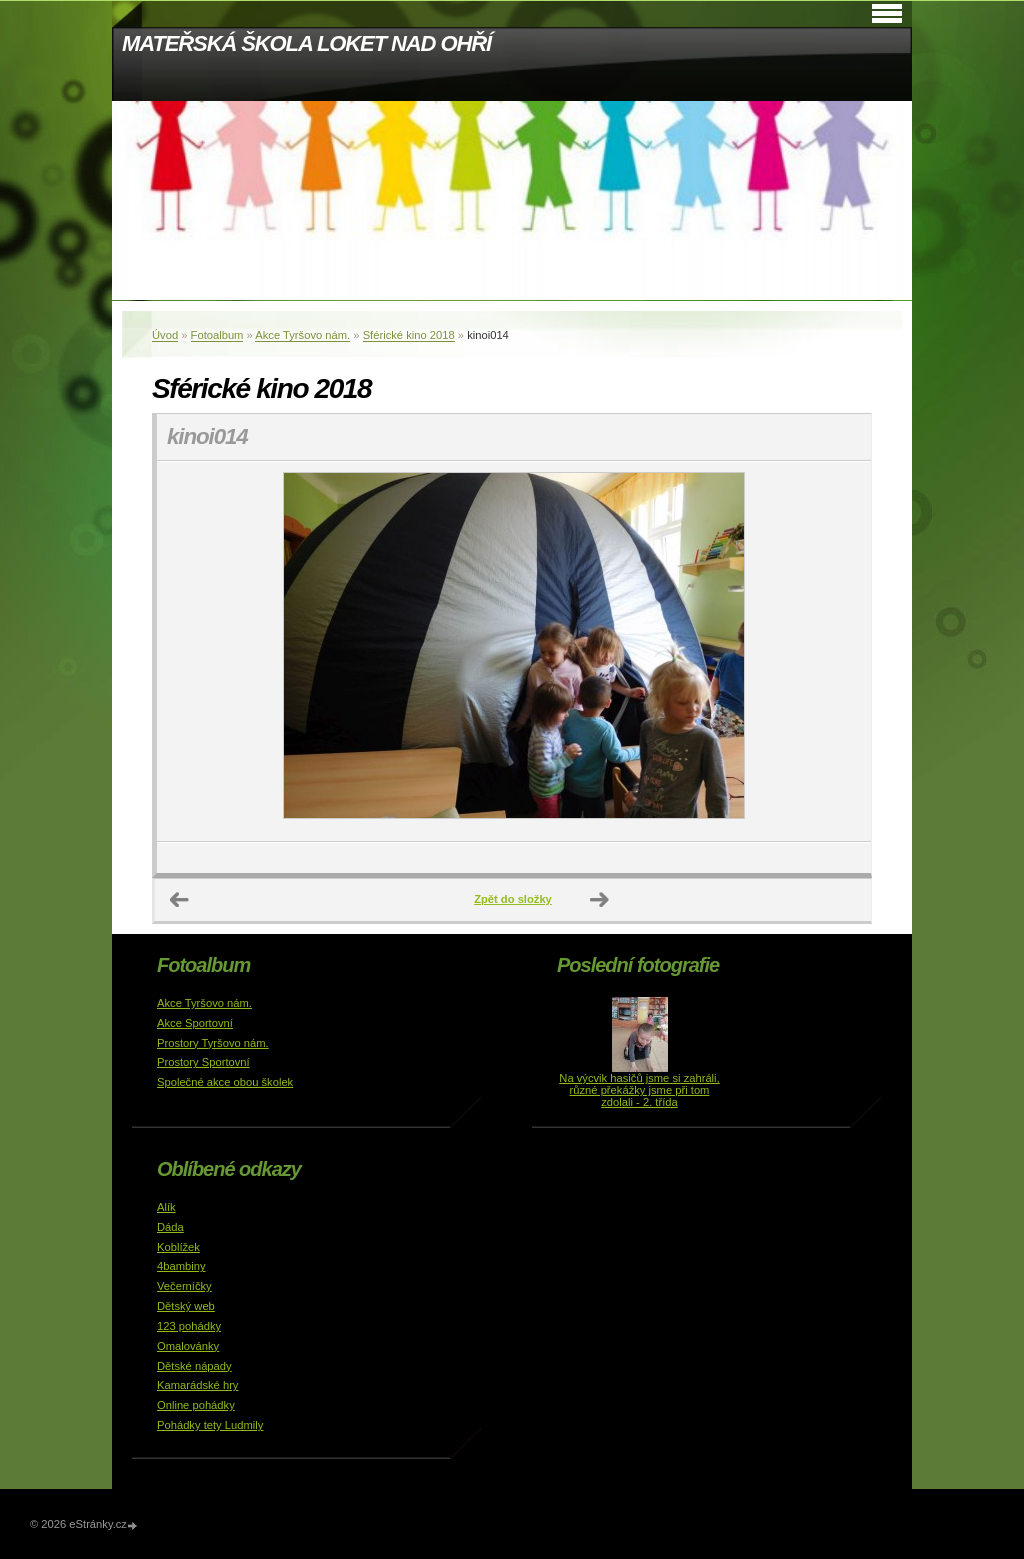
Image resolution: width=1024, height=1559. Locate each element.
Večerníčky (184, 1286)
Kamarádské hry (197, 1385)
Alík (166, 1207)
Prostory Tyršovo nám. (213, 1043)
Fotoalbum (217, 335)
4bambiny (181, 1266)
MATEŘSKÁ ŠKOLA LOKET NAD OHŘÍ (306, 43)
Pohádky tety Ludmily (210, 1425)
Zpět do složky (513, 899)
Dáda (170, 1227)
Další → (600, 900)
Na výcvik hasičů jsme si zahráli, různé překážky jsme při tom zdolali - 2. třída (639, 1090)
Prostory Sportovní (203, 1062)
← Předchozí (180, 900)
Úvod (165, 335)
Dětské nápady (194, 1366)
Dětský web (186, 1306)
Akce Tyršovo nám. (302, 335)
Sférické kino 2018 (409, 335)
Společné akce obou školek (225, 1082)
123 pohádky (189, 1326)
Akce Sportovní (195, 1023)
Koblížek (178, 1247)
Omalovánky (188, 1346)
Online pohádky (196, 1405)
